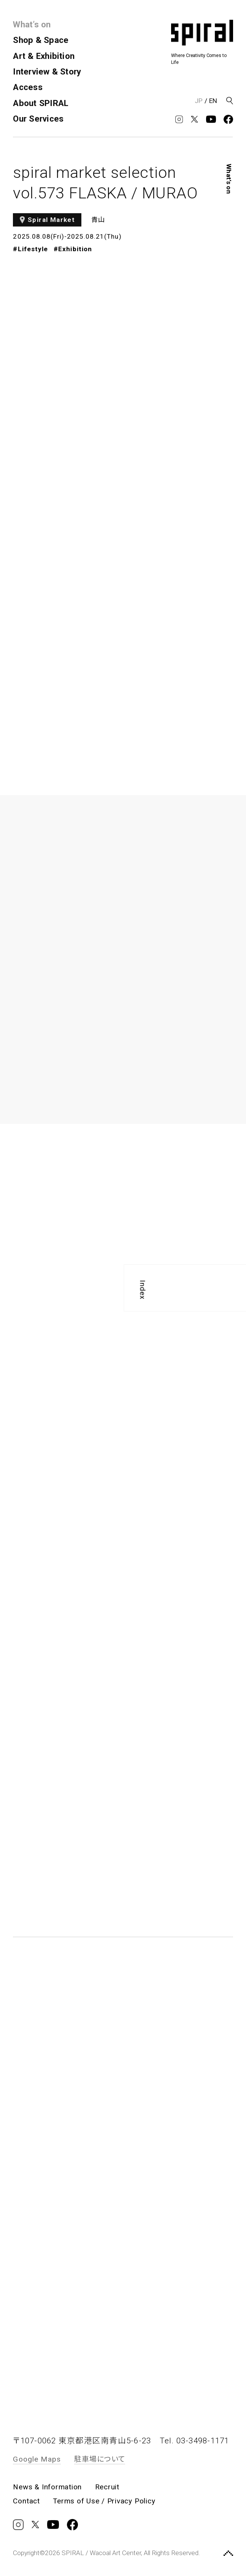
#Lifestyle (30, 249)
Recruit (107, 2487)
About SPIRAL (40, 103)
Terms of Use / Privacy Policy (104, 2501)
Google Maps (37, 2459)
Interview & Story (47, 71)
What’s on (32, 24)
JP (199, 101)
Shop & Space (40, 40)
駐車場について (99, 2459)
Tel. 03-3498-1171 (194, 2440)
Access (27, 87)
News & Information (47, 2487)
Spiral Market (51, 219)
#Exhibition (73, 249)
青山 (98, 219)
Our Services (38, 119)
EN (213, 101)
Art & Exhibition (44, 56)
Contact (26, 2501)
